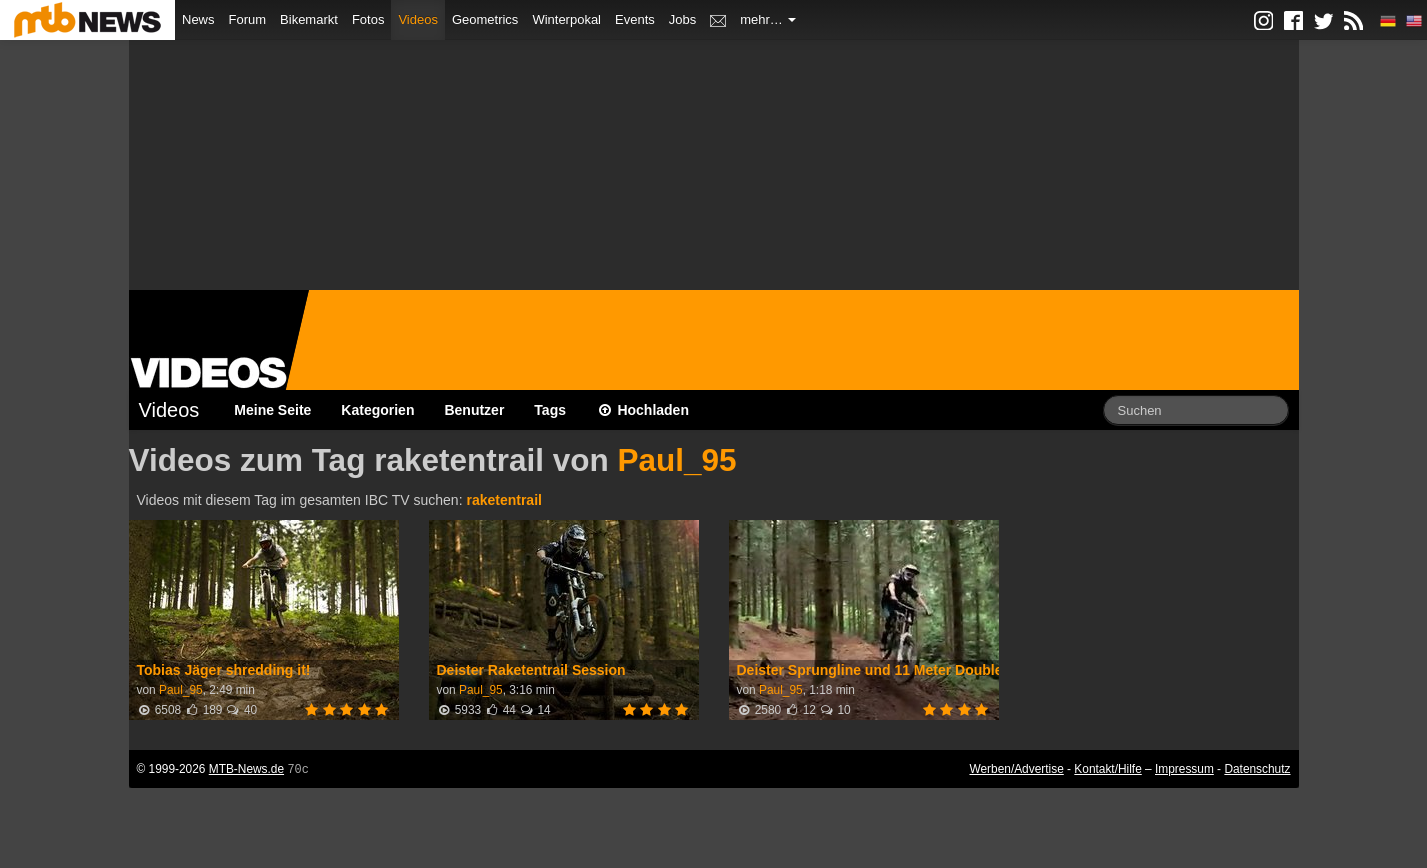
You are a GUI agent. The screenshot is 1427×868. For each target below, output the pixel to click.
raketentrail (503, 500)
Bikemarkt (309, 19)
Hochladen (642, 410)
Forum (248, 19)
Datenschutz (1257, 769)
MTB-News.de (246, 769)
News (198, 19)
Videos (418, 19)
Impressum (1184, 769)
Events (635, 19)
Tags (550, 410)
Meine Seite (272, 410)
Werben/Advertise (1016, 769)
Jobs (682, 19)
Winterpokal (566, 19)
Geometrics (485, 19)
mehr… (768, 19)
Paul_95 (676, 460)
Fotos (368, 19)
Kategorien (377, 410)
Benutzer (474, 410)
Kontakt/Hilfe (1107, 769)
